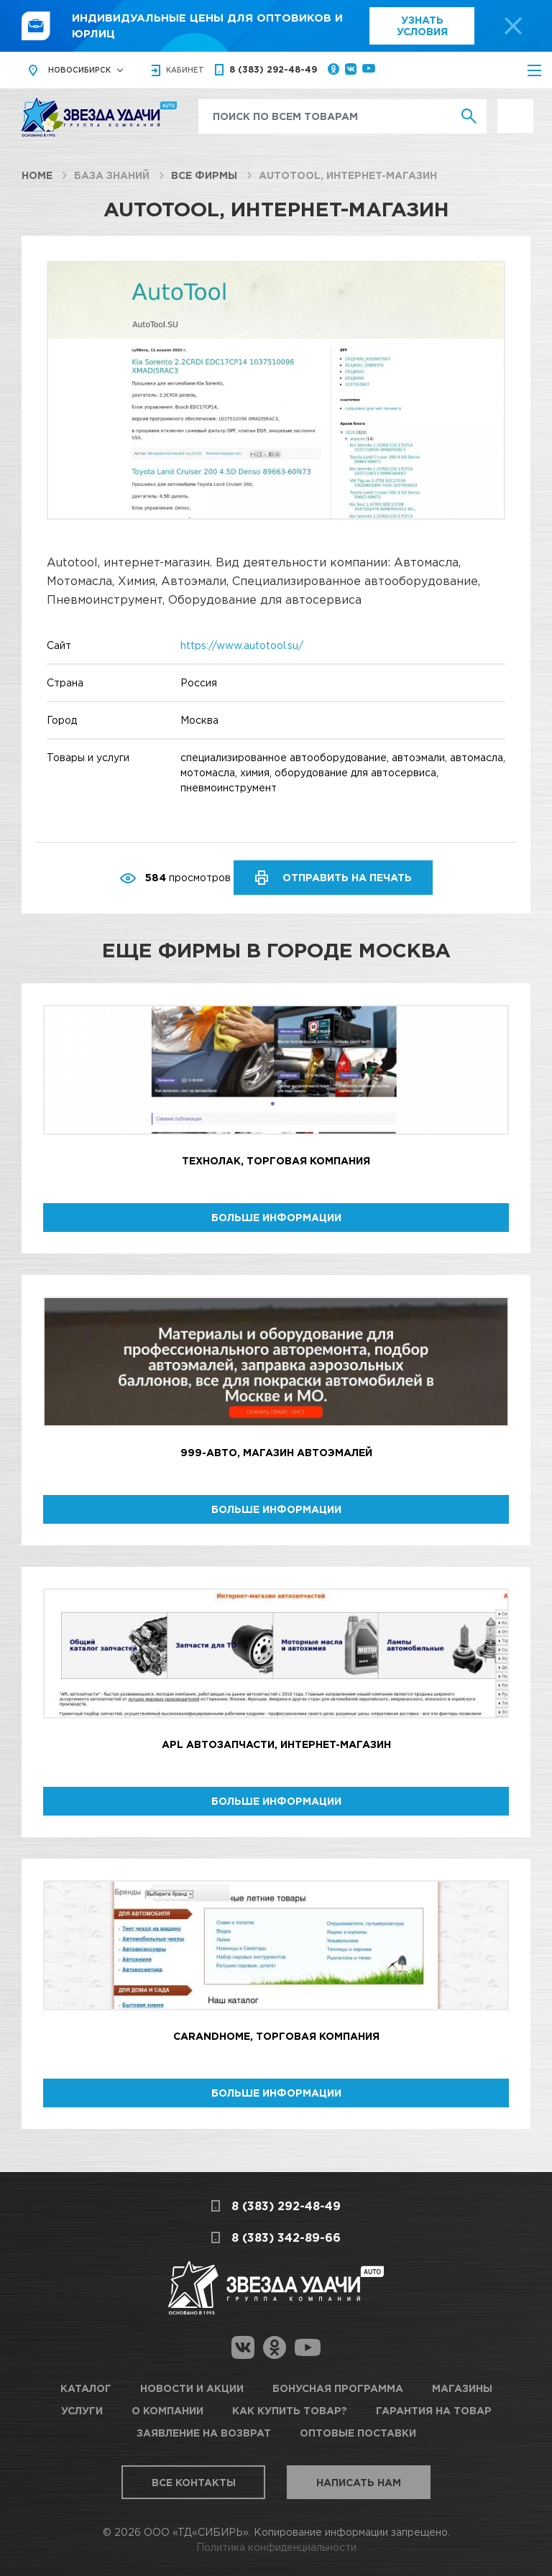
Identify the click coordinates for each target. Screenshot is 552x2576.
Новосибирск (79, 70)
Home (37, 175)
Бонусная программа (337, 2388)
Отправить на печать (347, 877)
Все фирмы (204, 175)
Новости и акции (192, 2388)
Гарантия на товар (434, 2410)
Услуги (82, 2410)
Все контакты (194, 2482)
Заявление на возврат (204, 2432)
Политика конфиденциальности (276, 2547)
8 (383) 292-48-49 (273, 69)
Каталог (85, 2388)
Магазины (462, 2388)
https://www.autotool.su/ (241, 645)
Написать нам (358, 2482)
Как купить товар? (289, 2410)
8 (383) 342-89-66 (286, 2237)
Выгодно (515, 106)
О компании (167, 2410)
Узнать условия (422, 25)
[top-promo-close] (513, 26)
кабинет (185, 70)
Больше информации (276, 1217)
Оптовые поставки (358, 2432)
